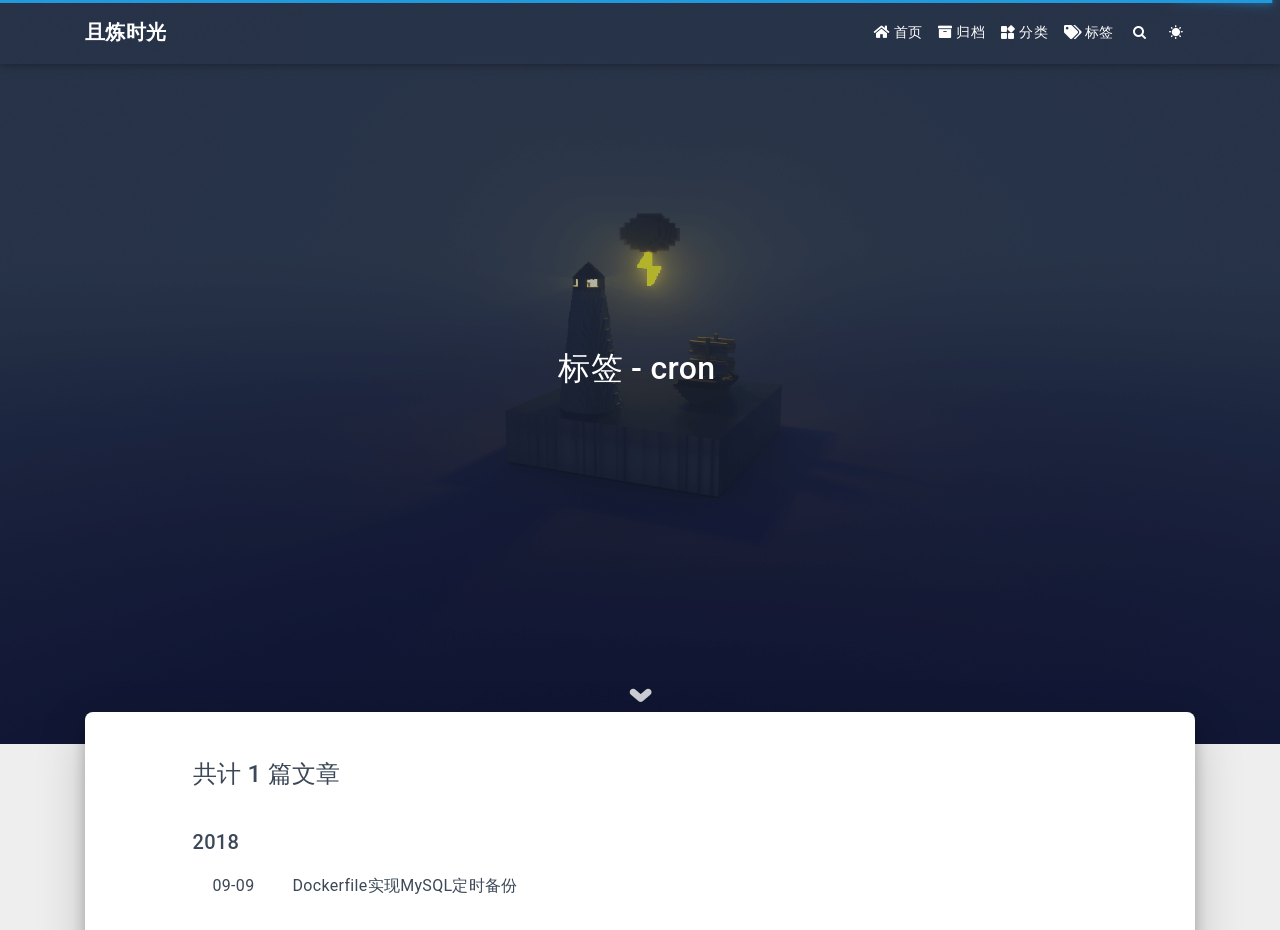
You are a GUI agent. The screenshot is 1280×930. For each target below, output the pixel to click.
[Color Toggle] (1176, 32)
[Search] (1140, 32)
